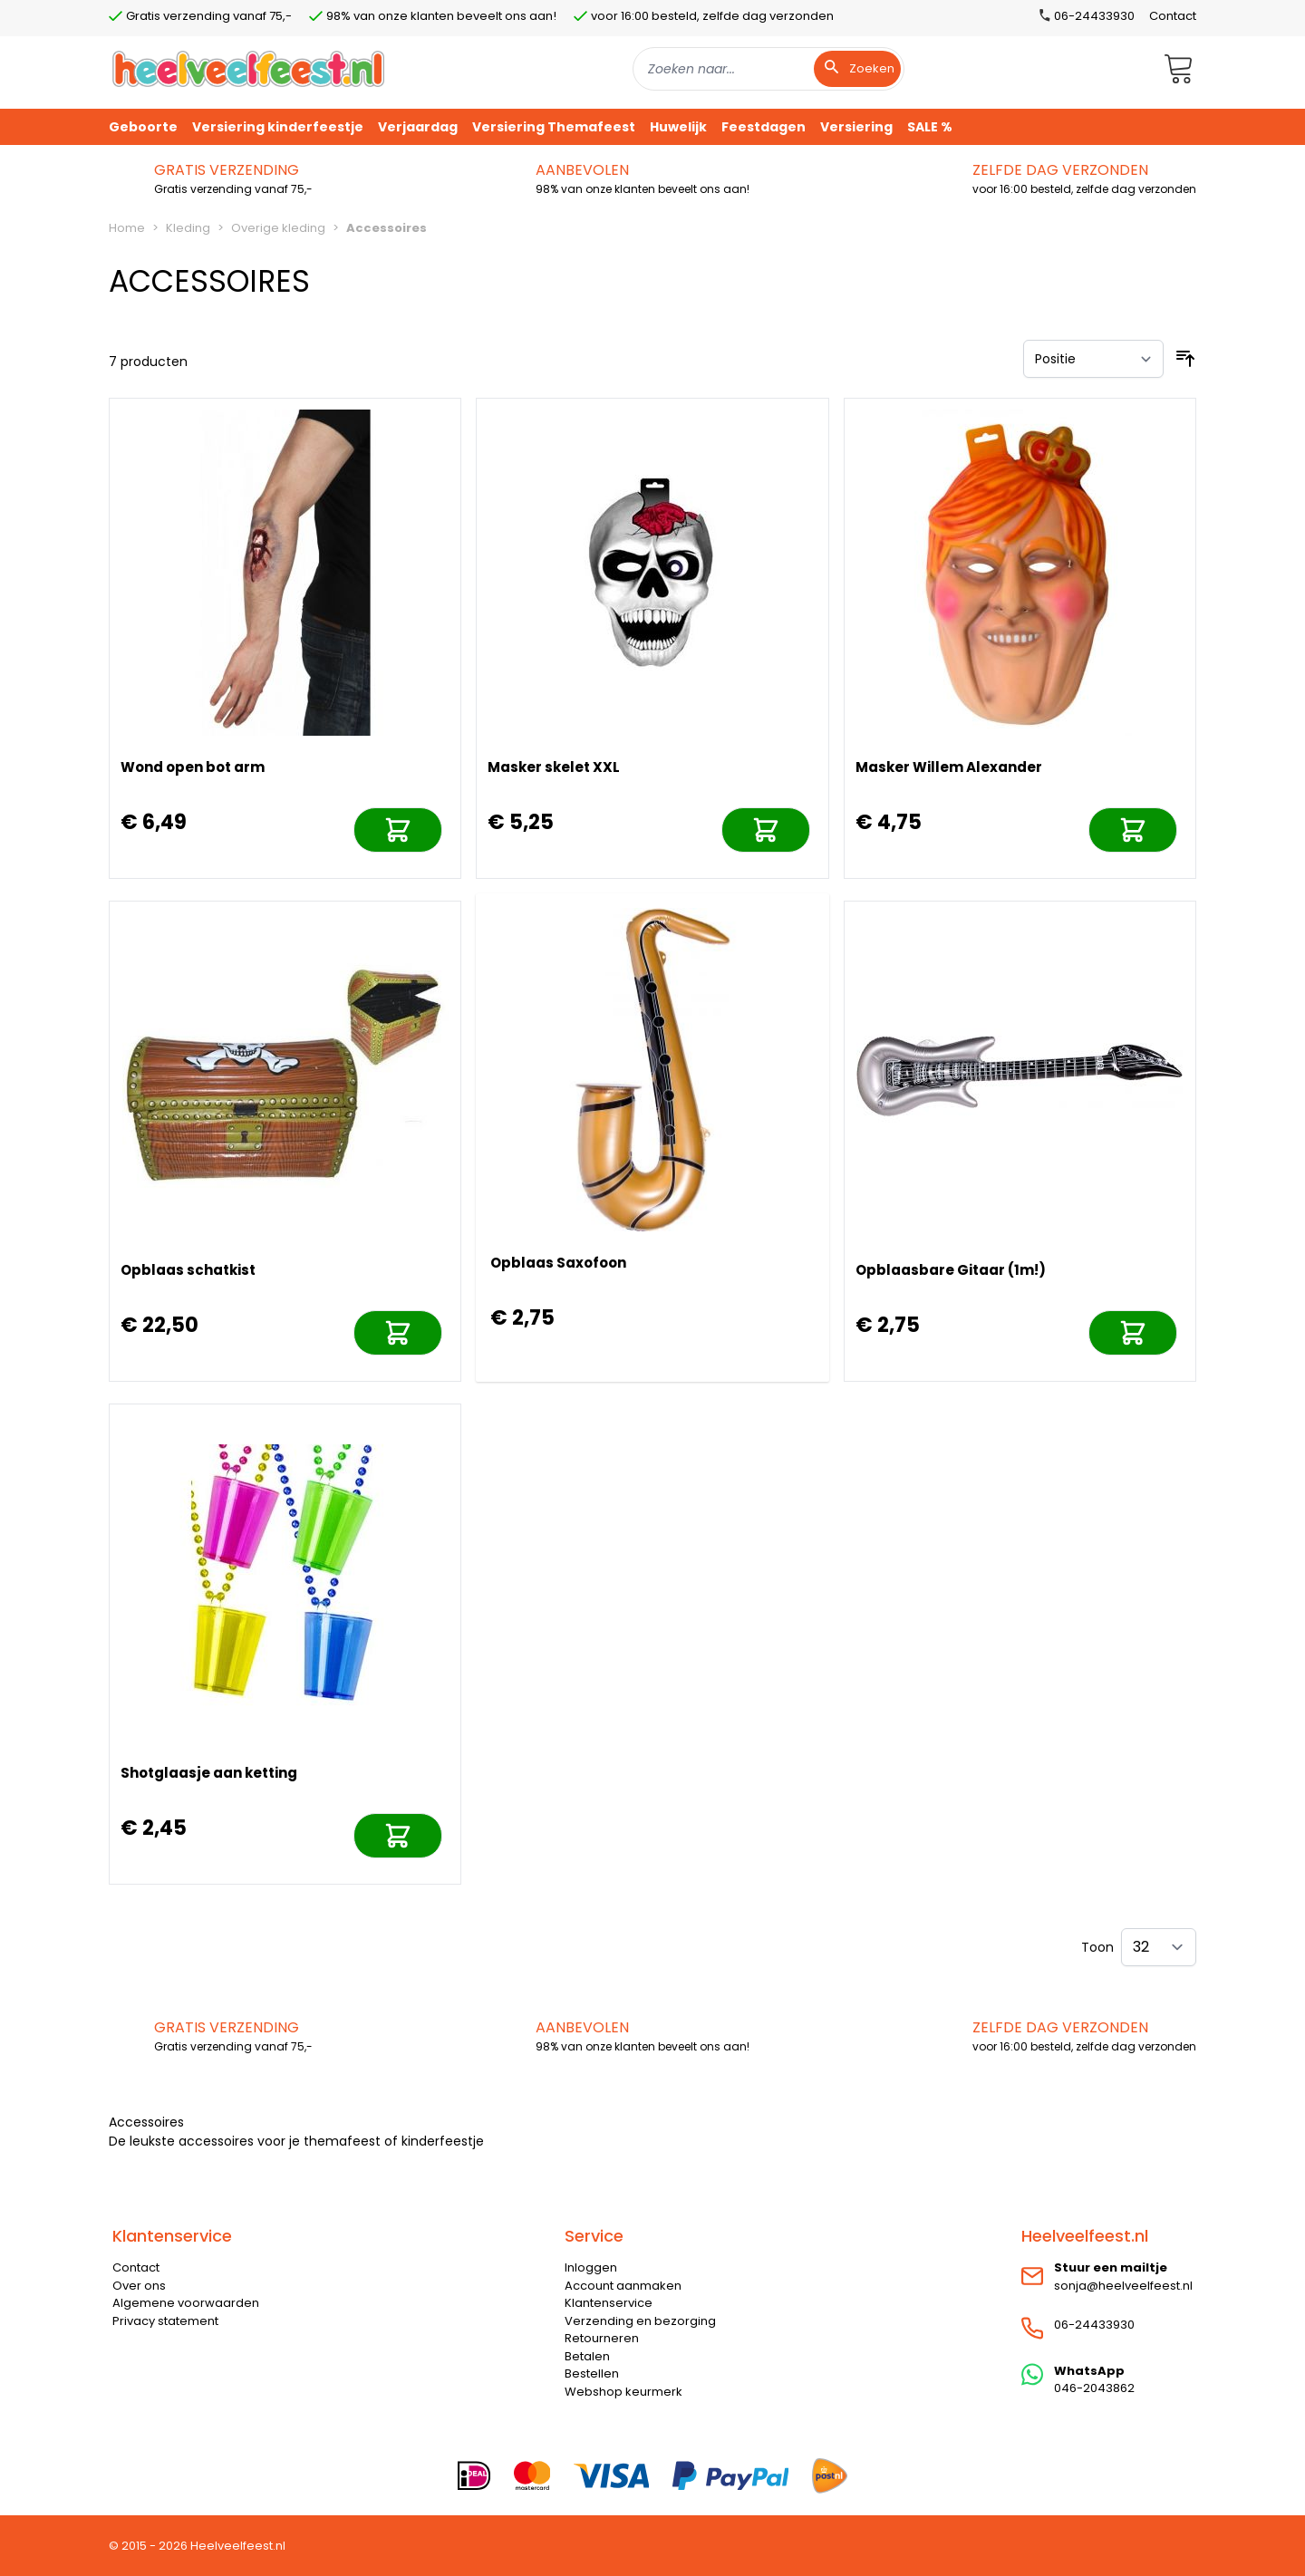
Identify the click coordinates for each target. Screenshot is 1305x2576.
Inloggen (591, 2267)
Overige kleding (278, 227)
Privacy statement (165, 2321)
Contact (1172, 15)
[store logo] (248, 68)
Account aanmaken (623, 2285)
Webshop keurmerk (623, 2391)
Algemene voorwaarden (185, 2302)
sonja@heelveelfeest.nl (1123, 2285)
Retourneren (602, 2338)
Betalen (587, 2356)
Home (127, 227)
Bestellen (592, 2373)
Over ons (139, 2285)
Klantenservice (608, 2302)
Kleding (188, 227)
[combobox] (768, 69)
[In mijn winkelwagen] (397, 830)
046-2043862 (1094, 2388)
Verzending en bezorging (640, 2321)
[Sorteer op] (1093, 359)
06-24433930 (1094, 2324)
